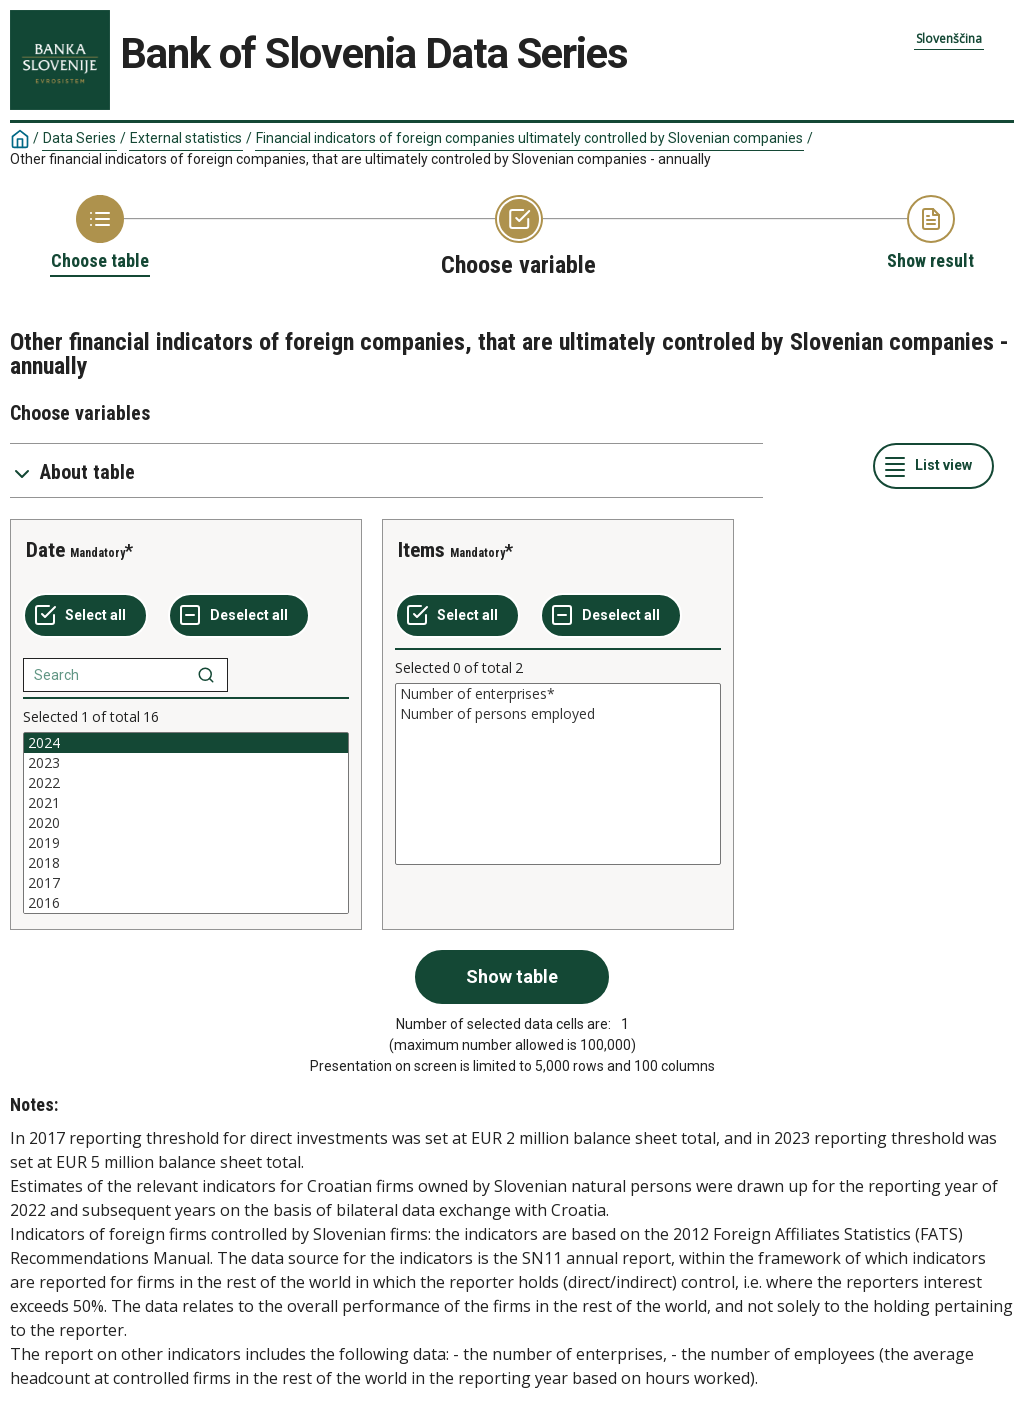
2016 (186, 903)
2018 (186, 863)
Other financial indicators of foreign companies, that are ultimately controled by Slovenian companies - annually (360, 159)
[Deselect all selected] (239, 616)
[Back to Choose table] (100, 234)
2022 (186, 783)
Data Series (79, 138)
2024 (186, 743)
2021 (186, 803)
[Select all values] (85, 616)
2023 (186, 763)
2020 (186, 823)
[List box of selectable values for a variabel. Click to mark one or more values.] (186, 823)
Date (45, 550)
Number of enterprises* (558, 694)
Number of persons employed (558, 714)
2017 (186, 883)
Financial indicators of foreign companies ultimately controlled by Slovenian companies (529, 138)
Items (421, 550)
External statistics (186, 138)
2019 (186, 843)
